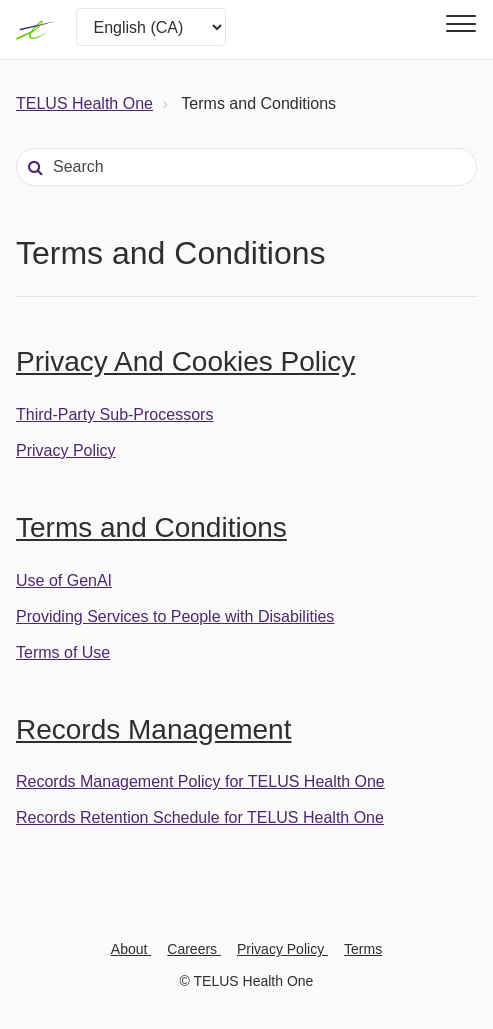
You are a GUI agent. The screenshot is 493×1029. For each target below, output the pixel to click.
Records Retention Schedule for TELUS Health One (200, 817)
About (131, 949)
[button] (458, 23)
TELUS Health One (84, 103)
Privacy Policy (66, 450)
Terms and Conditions (151, 527)
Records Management (153, 729)
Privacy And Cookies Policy (185, 361)
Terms (363, 949)
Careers (194, 949)
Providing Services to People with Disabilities (175, 616)
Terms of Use (63, 652)
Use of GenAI (64, 580)
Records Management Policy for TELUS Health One (200, 781)
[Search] (246, 167)
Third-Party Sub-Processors (114, 414)
